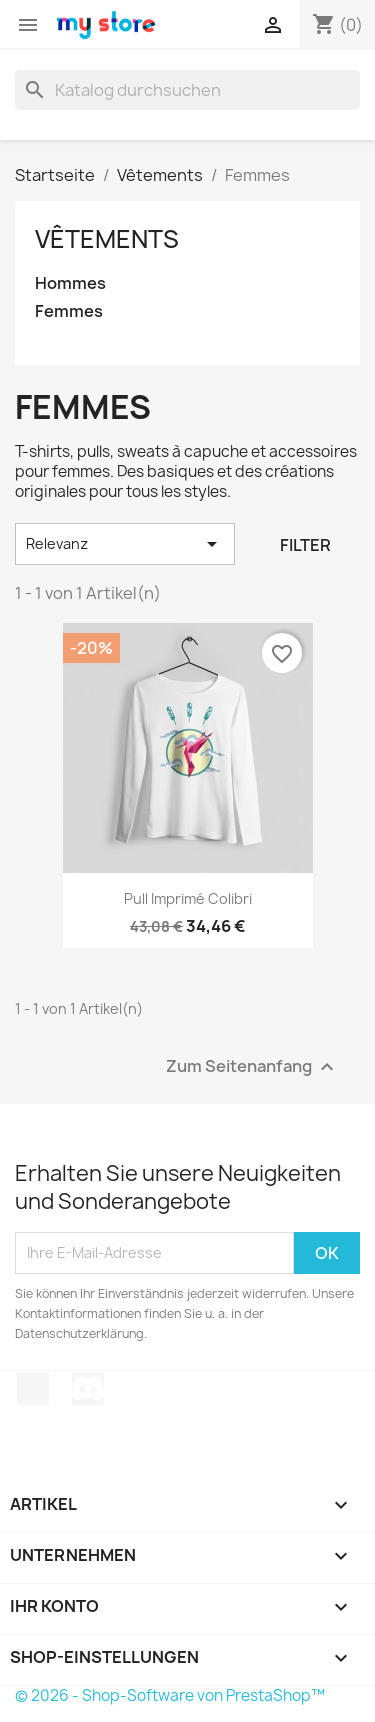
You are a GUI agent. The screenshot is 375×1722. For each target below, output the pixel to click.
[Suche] (187, 90)
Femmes (69, 311)
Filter (305, 545)
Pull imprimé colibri (188, 898)
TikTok (33, 1389)
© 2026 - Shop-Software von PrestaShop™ (170, 1695)
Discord (88, 1389)
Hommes (70, 283)
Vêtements (107, 239)
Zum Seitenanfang (252, 1066)
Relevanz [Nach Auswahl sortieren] (125, 544)
